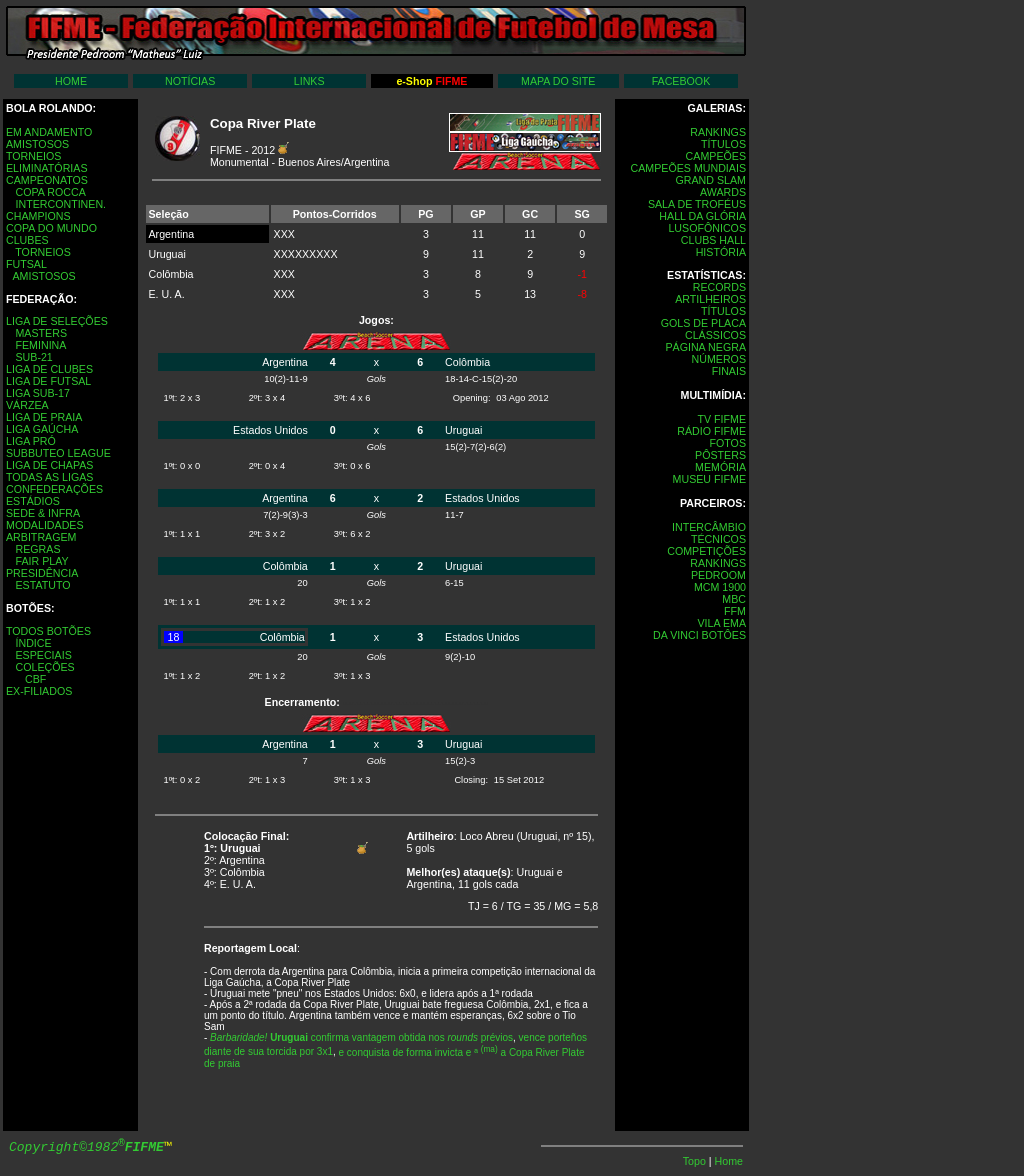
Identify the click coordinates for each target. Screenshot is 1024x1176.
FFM (735, 611)
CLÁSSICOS (715, 335)
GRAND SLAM (711, 180)
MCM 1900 (720, 587)
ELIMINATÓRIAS (47, 168)
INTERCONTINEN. (60, 204)
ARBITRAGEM (41, 537)
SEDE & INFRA (43, 513)
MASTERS (41, 333)
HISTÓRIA (721, 252)
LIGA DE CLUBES (49, 369)
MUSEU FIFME (709, 479)
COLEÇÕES (44, 667)
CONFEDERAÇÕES (54, 489)
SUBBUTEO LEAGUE (58, 453)
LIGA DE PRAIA (44, 417)
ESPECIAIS (43, 655)
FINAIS (729, 371)
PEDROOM (718, 575)
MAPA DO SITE (558, 81)
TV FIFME (721, 419)
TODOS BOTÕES (48, 631)
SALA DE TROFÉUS (697, 204)
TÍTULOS (723, 144)
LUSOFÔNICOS (707, 228)
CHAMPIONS (38, 216)
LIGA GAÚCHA (42, 429)
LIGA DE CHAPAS (49, 465)
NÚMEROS (719, 359)
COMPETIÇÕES (706, 551)
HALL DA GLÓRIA (702, 216)
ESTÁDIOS (33, 501)
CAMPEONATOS (47, 180)
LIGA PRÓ (31, 441)
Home (729, 1161)
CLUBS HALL (713, 240)
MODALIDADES (45, 525)
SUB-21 (33, 357)
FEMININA (40, 345)
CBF (35, 679)
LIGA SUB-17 (38, 393)
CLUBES (27, 240)
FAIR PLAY (41, 561)
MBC (734, 599)
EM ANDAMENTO (49, 132)
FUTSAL (26, 264)
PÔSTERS (720, 455)
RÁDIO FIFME (711, 431)
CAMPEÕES (716, 156)
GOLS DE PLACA (703, 323)
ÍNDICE (33, 643)
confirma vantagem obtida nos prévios (361, 1037)
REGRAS (37, 549)
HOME (71, 81)
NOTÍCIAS (190, 81)
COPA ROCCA (50, 192)
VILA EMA (721, 623)
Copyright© (86, 1147)
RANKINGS (718, 132)
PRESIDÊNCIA (42, 573)
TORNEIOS (33, 156)
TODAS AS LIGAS (49, 477)
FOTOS (727, 443)
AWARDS (723, 192)
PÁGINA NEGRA (705, 347)
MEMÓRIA (720, 467)
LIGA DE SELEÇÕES (57, 321)
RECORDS (719, 287)
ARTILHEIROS (710, 299)
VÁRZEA (27, 405)
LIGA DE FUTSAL (48, 381)
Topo (696, 1161)
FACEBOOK (681, 81)
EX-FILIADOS (39, 691)
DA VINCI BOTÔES (699, 635)
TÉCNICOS (718, 539)
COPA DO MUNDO (51, 228)
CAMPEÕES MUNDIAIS (688, 168)
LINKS (309, 81)
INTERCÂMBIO (709, 527)
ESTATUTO (42, 585)
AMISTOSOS (37, 144)
